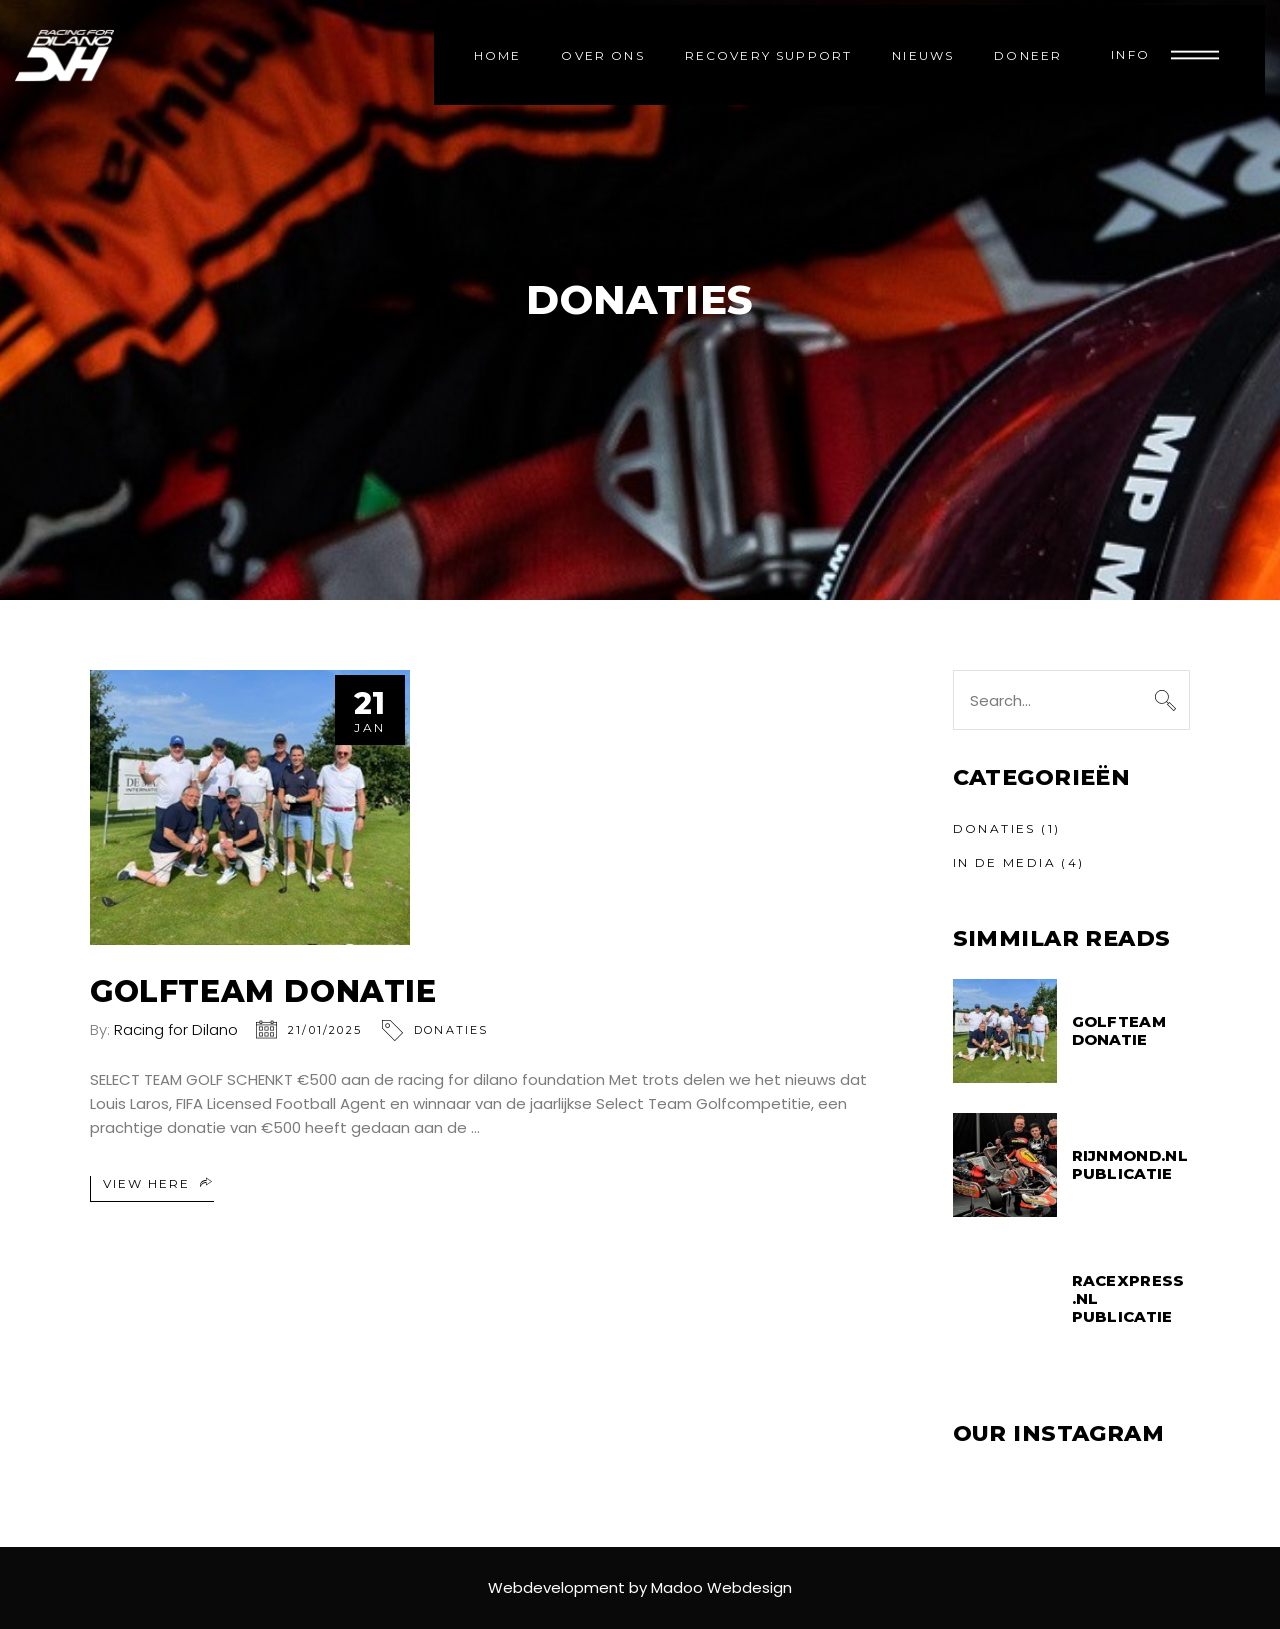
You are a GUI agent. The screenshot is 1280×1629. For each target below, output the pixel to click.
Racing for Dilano (176, 1029)
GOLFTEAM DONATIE (263, 991)
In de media (1004, 862)
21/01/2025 (325, 1030)
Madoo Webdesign (721, 1587)
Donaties (451, 1030)
